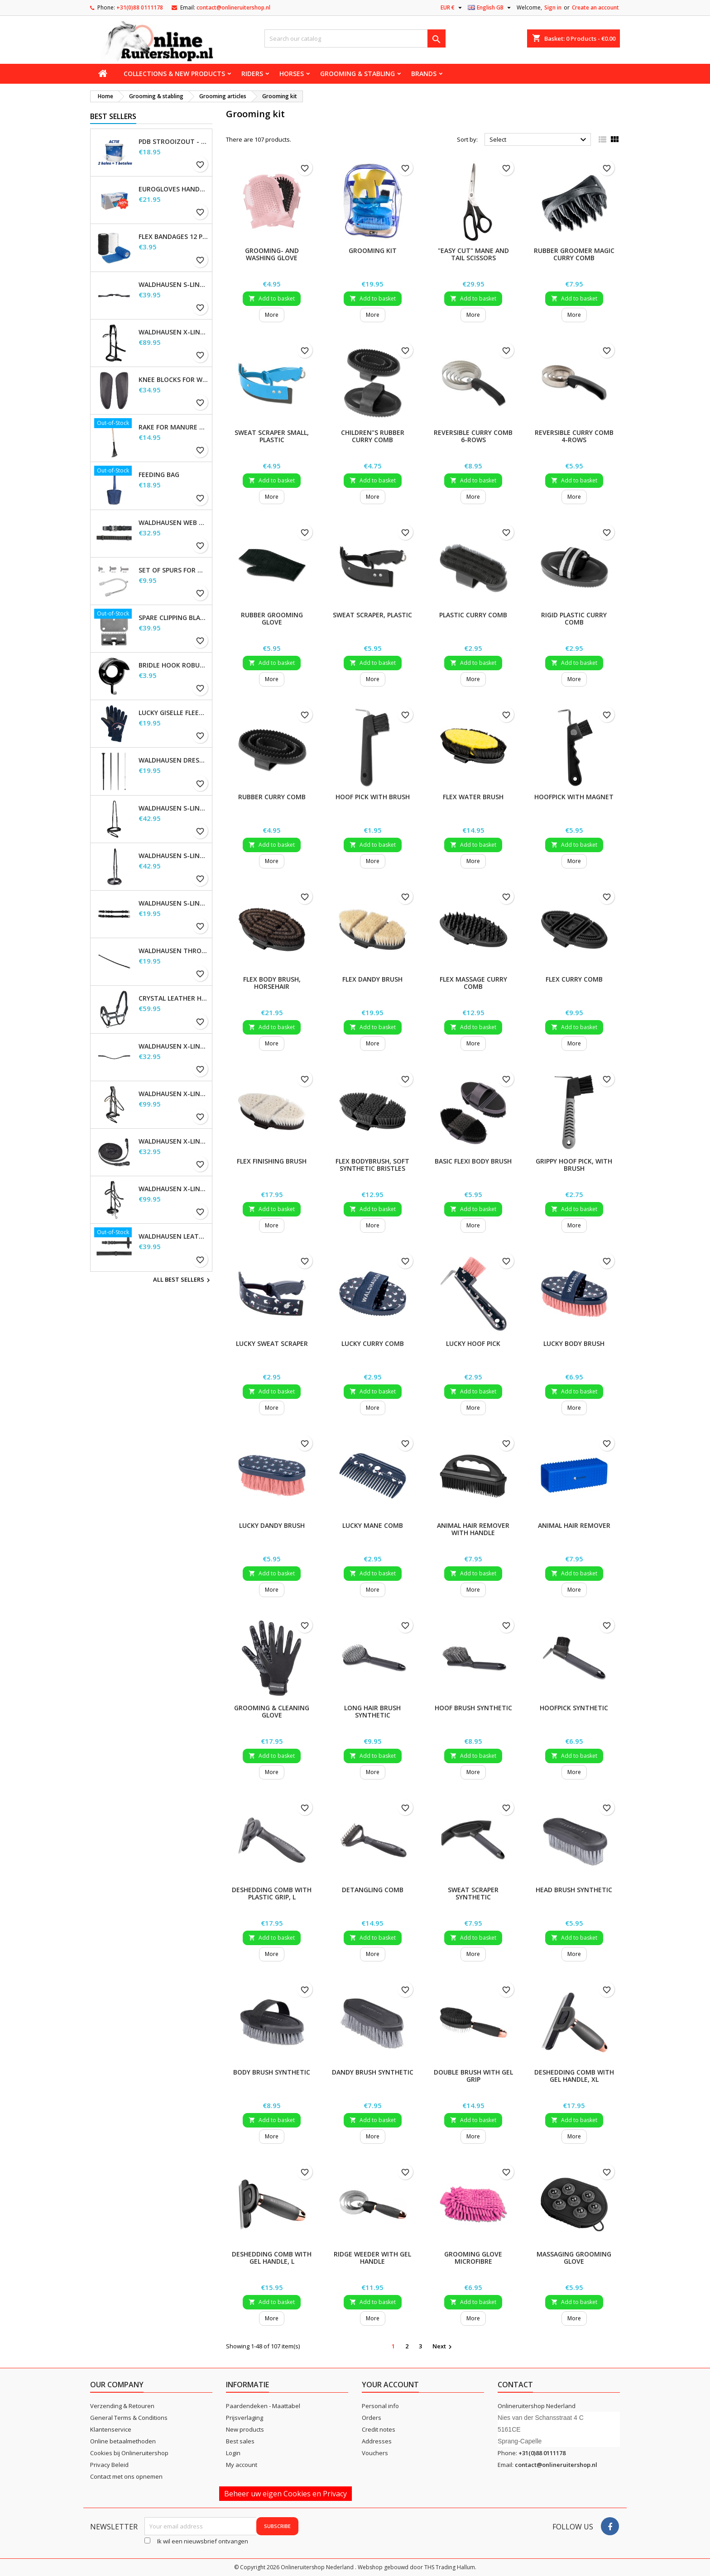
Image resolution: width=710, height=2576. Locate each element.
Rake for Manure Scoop (173, 427)
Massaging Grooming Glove (574, 2258)
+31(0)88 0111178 (139, 7)
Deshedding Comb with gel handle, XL (574, 2076)
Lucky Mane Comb (372, 1525)
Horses (291, 73)
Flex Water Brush (473, 796)
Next (443, 2346)
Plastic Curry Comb (473, 615)
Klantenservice (110, 2429)
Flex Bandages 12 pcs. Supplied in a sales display (173, 236)
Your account (390, 2385)
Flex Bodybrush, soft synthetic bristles (372, 1165)
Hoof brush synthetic (473, 1707)
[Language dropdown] (490, 7)
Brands (424, 73)
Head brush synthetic (574, 1889)
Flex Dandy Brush (372, 979)
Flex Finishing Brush (272, 1161)
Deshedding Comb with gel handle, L (272, 2258)
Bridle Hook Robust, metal (173, 665)
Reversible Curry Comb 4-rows (574, 436)
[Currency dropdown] (452, 7)
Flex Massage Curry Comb (473, 983)
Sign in (552, 7)
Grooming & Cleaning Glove (271, 1711)
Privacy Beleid (109, 2465)
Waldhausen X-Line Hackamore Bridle (173, 1189)
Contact (515, 2385)
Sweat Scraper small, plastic (272, 436)
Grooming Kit (373, 250)
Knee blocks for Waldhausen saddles (173, 379)
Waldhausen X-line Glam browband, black (173, 1046)
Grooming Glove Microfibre (473, 2258)
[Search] (355, 38)
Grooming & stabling (357, 73)
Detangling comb (372, 1889)
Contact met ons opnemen (126, 2476)
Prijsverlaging (244, 2418)
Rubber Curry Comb (272, 796)
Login (233, 2453)
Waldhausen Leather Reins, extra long (173, 1236)
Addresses (377, 2441)
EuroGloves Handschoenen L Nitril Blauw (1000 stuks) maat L (173, 189)
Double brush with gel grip (473, 2076)
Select (539, 139)
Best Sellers (113, 116)
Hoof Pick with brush (373, 796)
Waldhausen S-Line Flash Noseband (173, 808)
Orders (371, 2418)
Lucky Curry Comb (372, 1343)
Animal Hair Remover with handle (473, 1529)
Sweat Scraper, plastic (372, 615)
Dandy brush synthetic (372, 2072)
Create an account (595, 7)
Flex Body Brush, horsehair (272, 983)
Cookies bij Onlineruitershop (129, 2453)
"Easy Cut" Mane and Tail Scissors (473, 254)
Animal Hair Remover (574, 1525)
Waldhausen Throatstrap (173, 950)
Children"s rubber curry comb (372, 436)
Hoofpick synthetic (574, 1707)
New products (245, 2429)
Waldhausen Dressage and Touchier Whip (173, 760)
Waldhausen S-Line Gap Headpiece (173, 284)
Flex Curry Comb (574, 979)
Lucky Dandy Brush (272, 1525)
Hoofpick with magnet (574, 796)
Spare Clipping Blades (173, 617)
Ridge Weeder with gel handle (372, 2258)
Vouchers (375, 2453)
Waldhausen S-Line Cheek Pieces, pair (173, 903)
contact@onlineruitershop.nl (233, 7)
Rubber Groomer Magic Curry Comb (574, 254)
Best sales (240, 2441)
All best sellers (182, 1280)
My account (241, 2465)
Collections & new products (174, 73)
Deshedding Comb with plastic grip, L (272, 1893)
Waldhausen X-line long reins (173, 1141)
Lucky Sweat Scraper (272, 1343)
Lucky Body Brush (573, 1343)
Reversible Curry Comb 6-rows (473, 436)
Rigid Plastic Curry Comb (574, 618)
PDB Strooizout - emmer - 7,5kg (173, 141)
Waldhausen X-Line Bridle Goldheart (173, 1093)
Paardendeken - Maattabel (263, 2406)
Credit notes (378, 2429)
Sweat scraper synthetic (473, 1893)
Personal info (380, 2406)
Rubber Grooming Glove (272, 618)
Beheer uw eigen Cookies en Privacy (285, 2494)
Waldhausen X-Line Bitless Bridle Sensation (173, 332)
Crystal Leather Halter (173, 998)
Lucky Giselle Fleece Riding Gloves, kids (173, 712)
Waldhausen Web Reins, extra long (173, 522)
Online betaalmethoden (123, 2441)
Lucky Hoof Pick (473, 1343)
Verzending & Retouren (122, 2406)
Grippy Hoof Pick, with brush (574, 1165)
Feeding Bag (159, 474)
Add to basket (272, 298)
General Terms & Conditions (129, 2418)
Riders (252, 73)
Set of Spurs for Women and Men (173, 570)
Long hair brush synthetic (372, 1711)
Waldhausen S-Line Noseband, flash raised (173, 855)
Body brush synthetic (271, 2072)
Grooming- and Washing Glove (272, 254)
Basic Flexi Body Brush (473, 1161)
